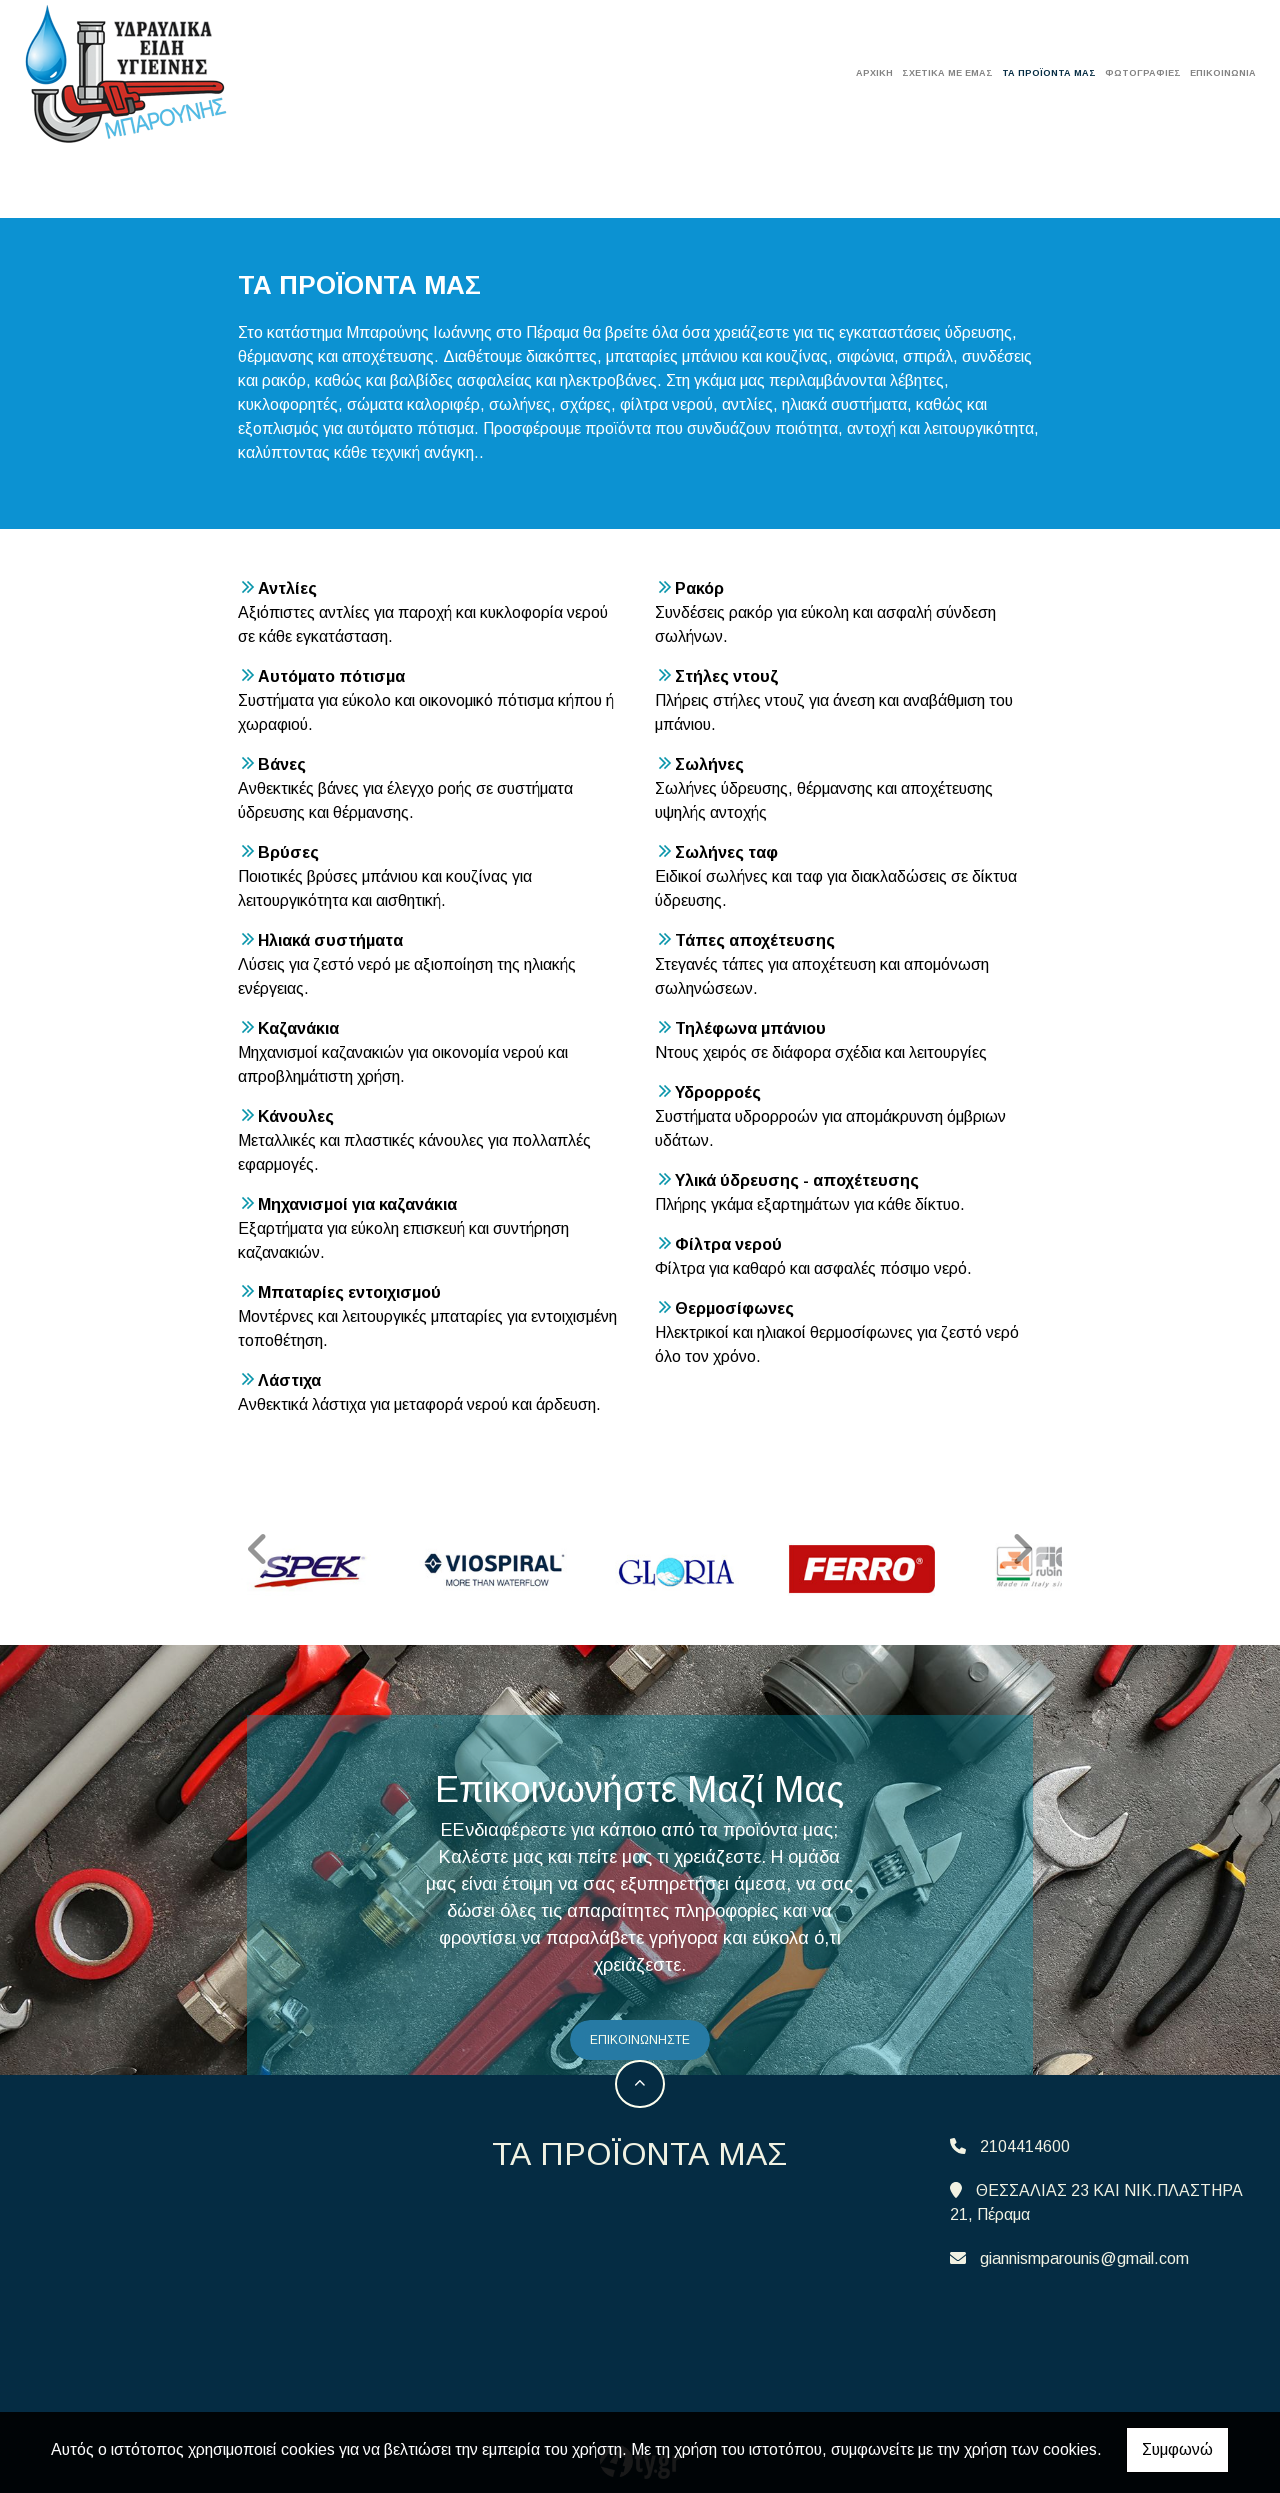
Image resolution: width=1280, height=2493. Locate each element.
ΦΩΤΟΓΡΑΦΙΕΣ (1143, 73)
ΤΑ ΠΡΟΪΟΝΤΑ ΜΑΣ (1049, 73)
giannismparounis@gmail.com (1084, 2251)
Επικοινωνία (1223, 73)
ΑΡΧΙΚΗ (874, 73)
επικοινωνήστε (640, 2034)
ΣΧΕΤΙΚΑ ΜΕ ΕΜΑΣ (947, 73)
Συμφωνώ (1177, 2449)
